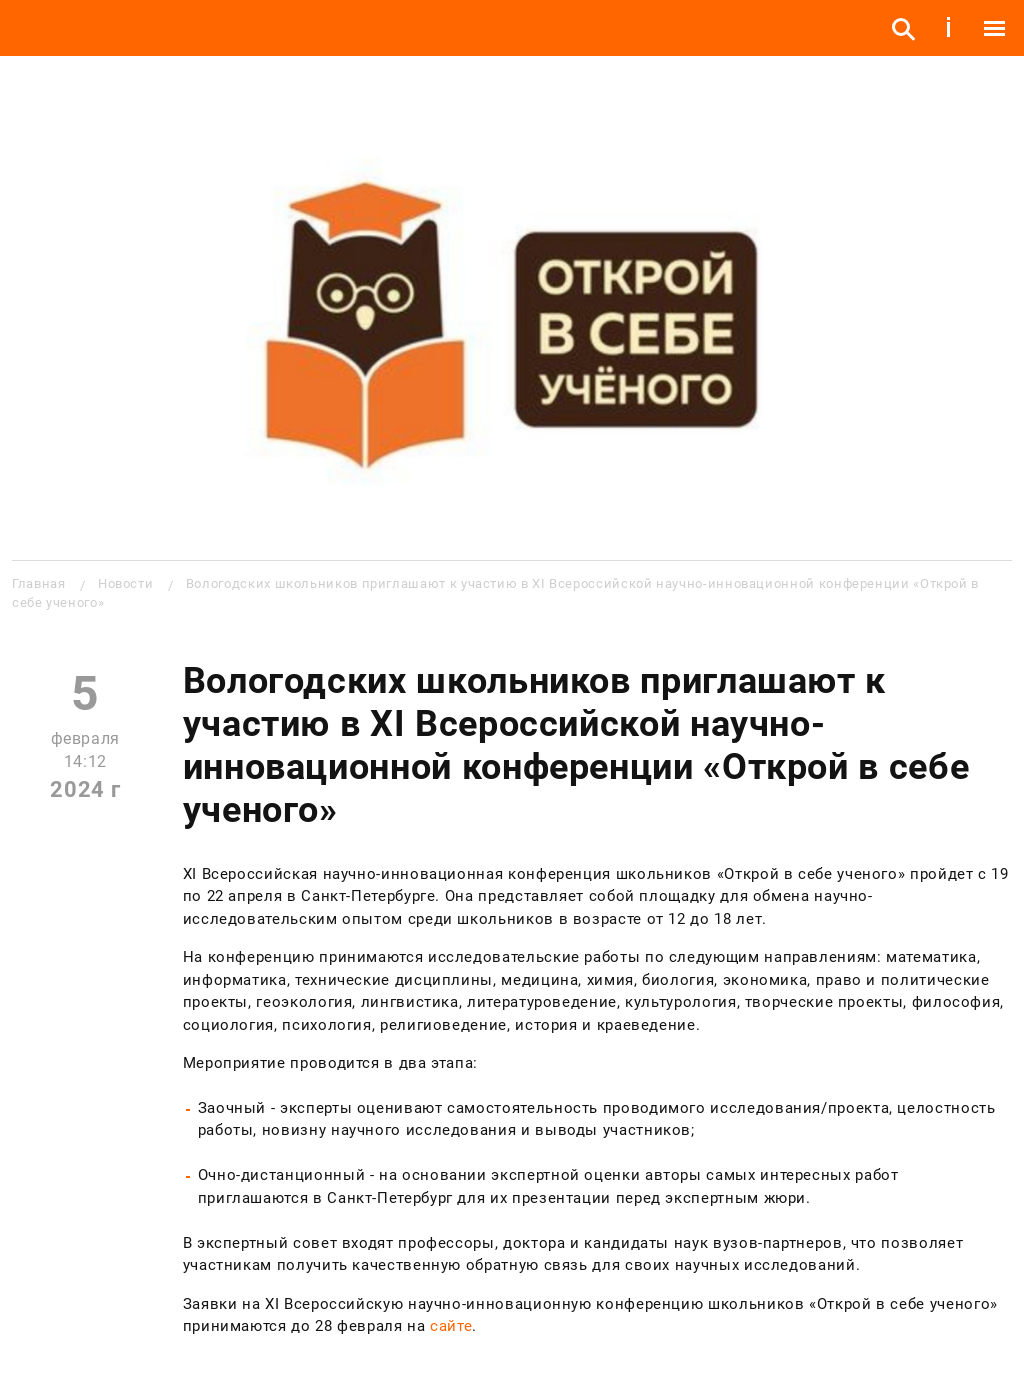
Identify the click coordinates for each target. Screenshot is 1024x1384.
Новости (125, 583)
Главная (38, 583)
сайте (451, 1326)
